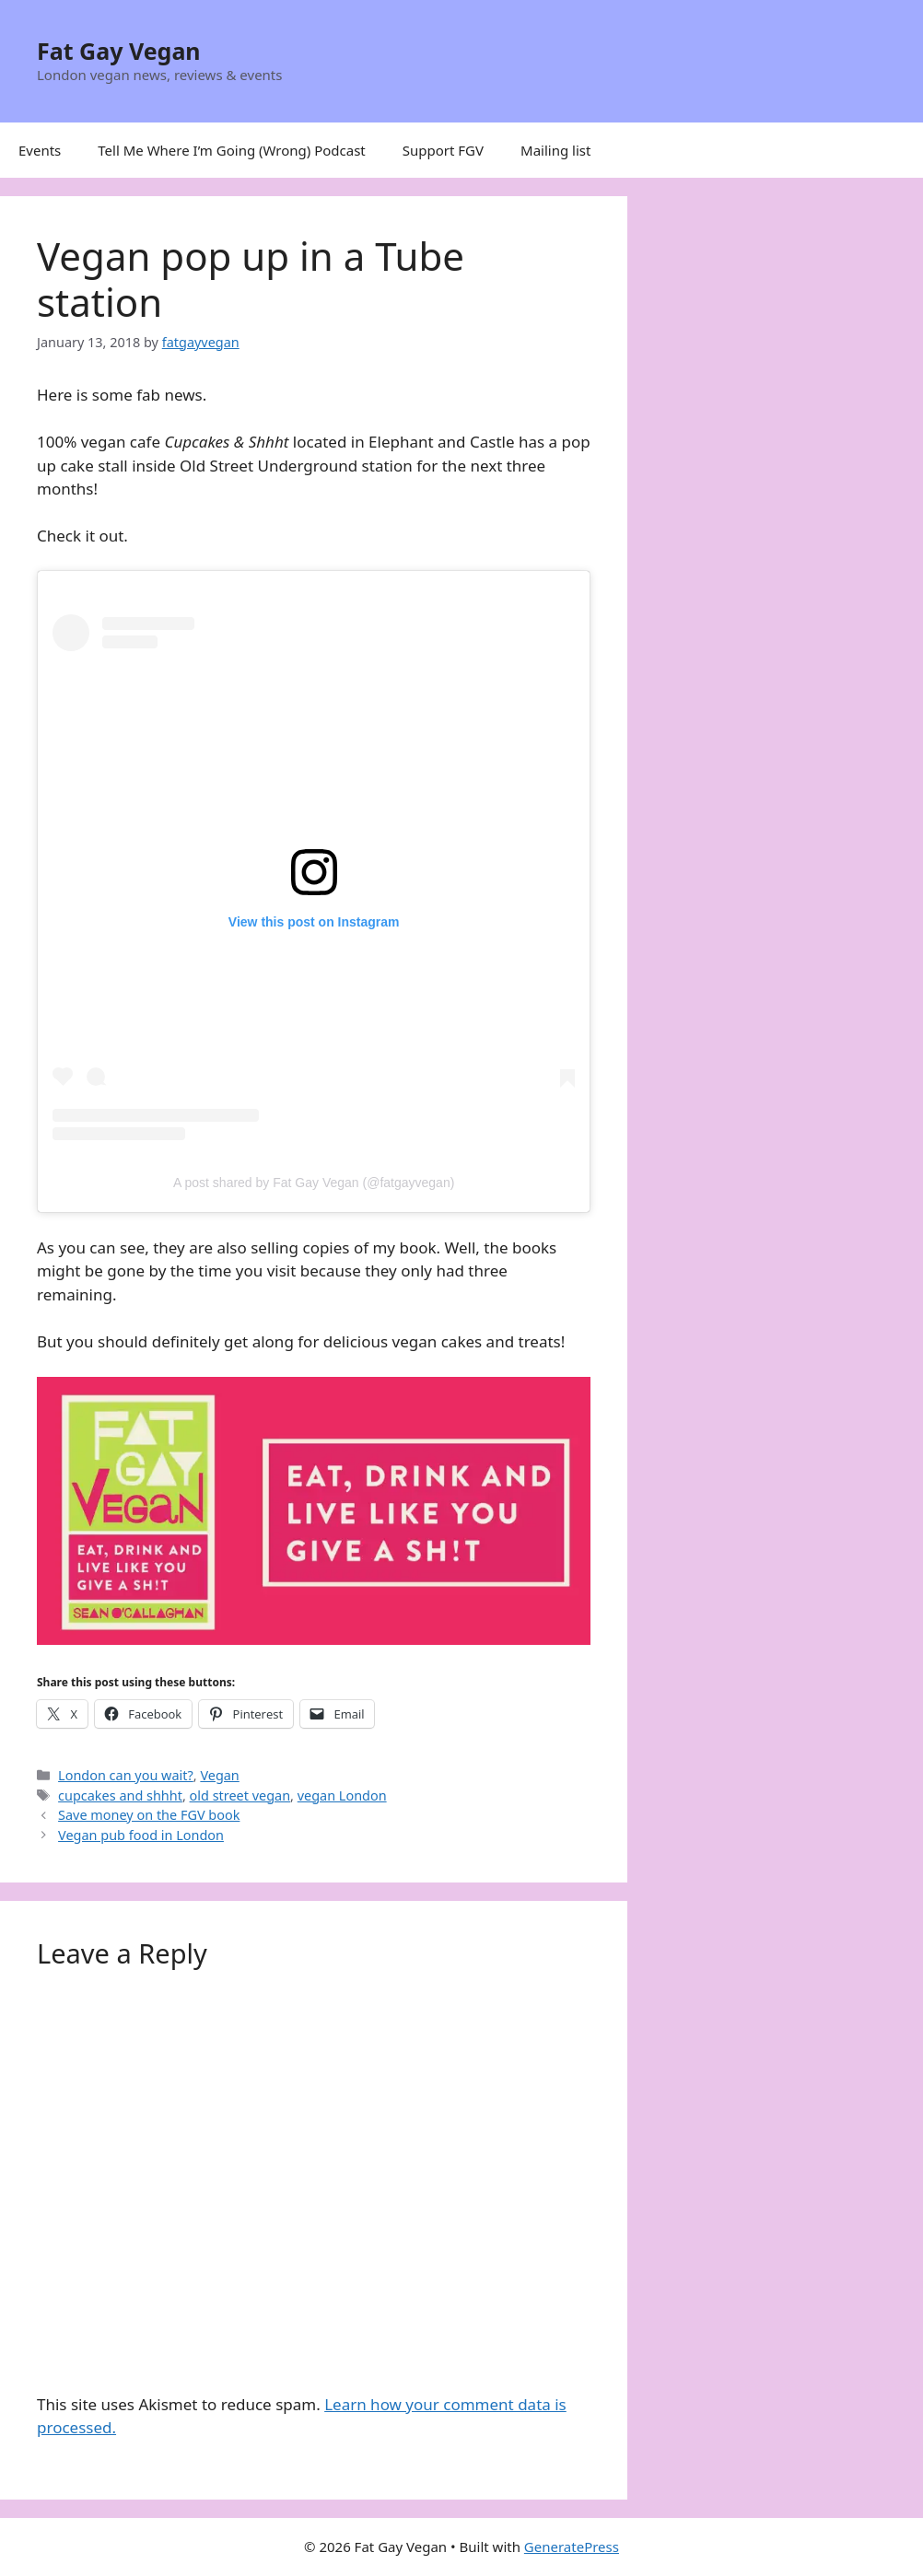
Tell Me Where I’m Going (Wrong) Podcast (232, 150)
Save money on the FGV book (149, 1815)
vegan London (342, 1795)
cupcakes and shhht (120, 1795)
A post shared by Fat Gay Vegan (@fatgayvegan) (313, 1182)
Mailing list (555, 150)
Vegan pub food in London (141, 1835)
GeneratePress (571, 2546)
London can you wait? (125, 1775)
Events (39, 150)
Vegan (219, 1775)
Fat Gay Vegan (119, 50)
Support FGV (443, 150)
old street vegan (240, 1795)
